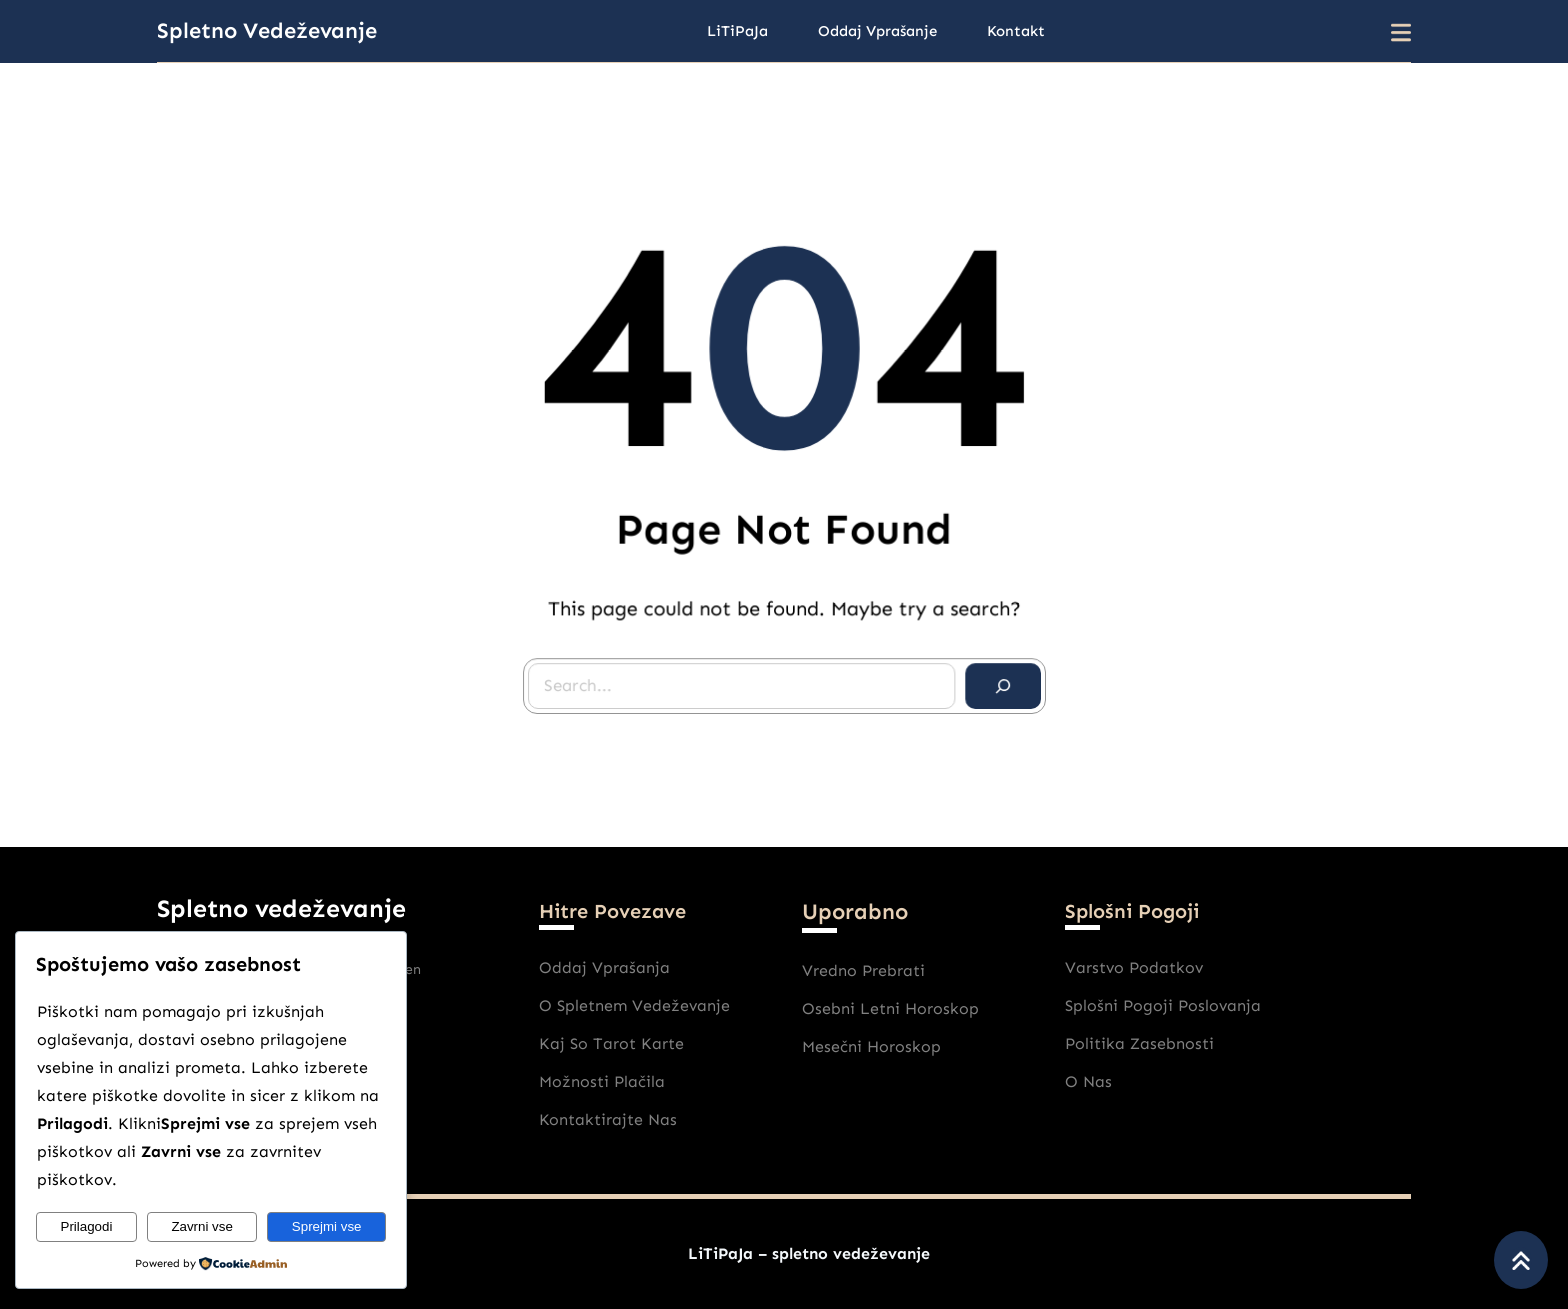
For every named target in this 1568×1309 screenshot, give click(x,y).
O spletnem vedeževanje (634, 1005)
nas (1097, 1081)
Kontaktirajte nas (608, 1119)
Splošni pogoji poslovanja (1163, 1005)
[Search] (997, 680)
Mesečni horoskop (871, 1046)
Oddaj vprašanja (604, 967)
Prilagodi (87, 1226)
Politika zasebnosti (1139, 1043)
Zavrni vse (201, 1226)
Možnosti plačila (602, 1081)
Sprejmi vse (327, 1226)
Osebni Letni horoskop (890, 1008)
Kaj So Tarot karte (611, 1043)
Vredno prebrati (863, 970)
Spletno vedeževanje (267, 30)
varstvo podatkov (1134, 967)
